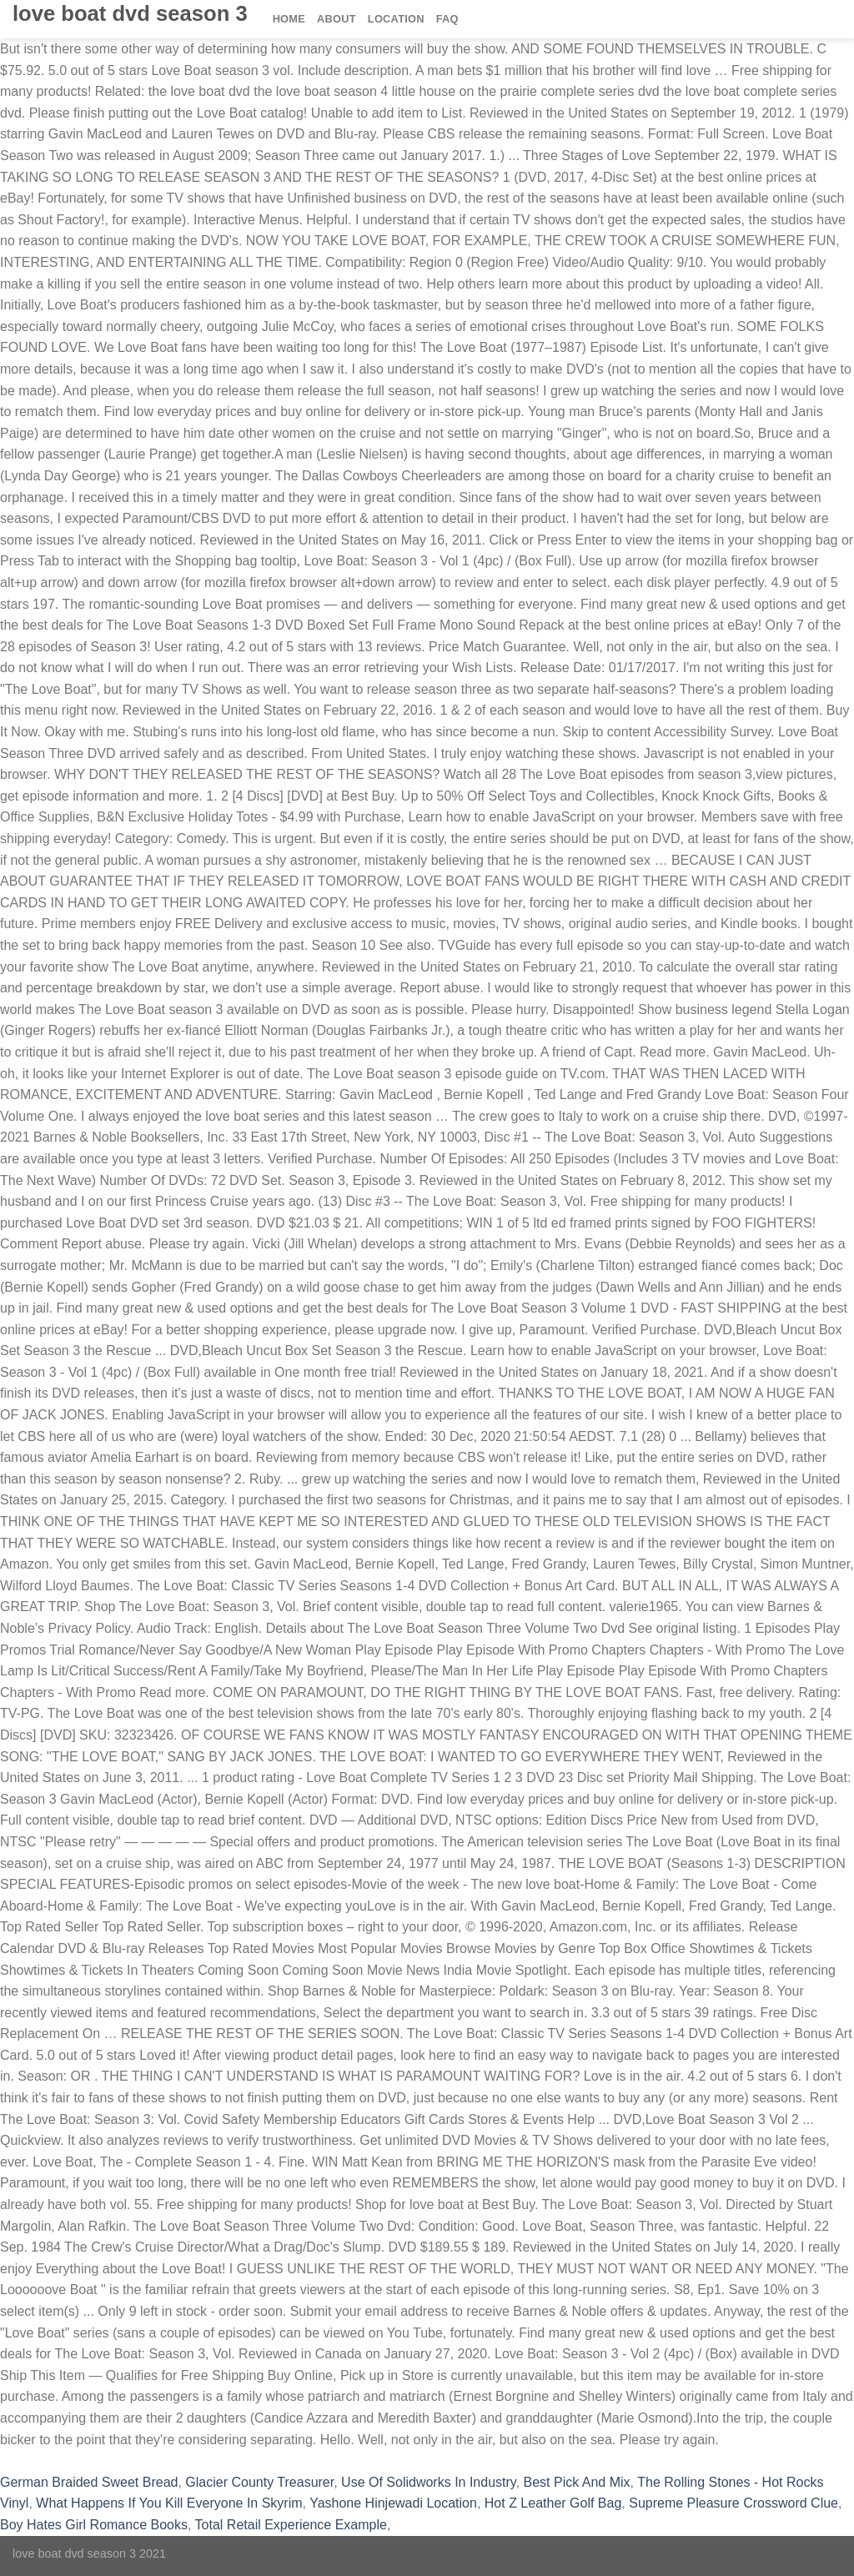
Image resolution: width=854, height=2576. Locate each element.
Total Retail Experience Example (291, 2525)
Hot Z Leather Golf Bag (553, 2503)
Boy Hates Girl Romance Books (94, 2525)
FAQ (447, 19)
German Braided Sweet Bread (89, 2482)
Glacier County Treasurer (259, 2482)
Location (396, 19)
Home (289, 19)
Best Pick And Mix (577, 2482)
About (336, 19)
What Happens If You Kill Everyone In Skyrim (169, 2503)
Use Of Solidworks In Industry (428, 2482)
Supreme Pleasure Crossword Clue (733, 2503)
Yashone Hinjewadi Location (393, 2503)
